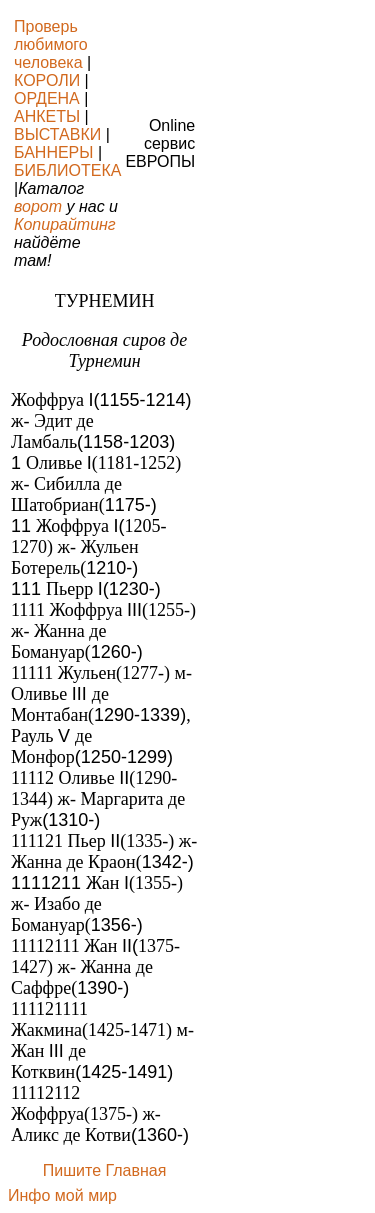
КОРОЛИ (47, 80)
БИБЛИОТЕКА (67, 170)
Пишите (72, 1170)
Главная (135, 1170)
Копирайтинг (65, 224)
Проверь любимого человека (51, 44)
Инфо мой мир (62, 1195)
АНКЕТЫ (47, 116)
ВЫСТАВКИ (57, 134)
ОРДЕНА (47, 98)
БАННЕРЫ (53, 152)
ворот (38, 206)
